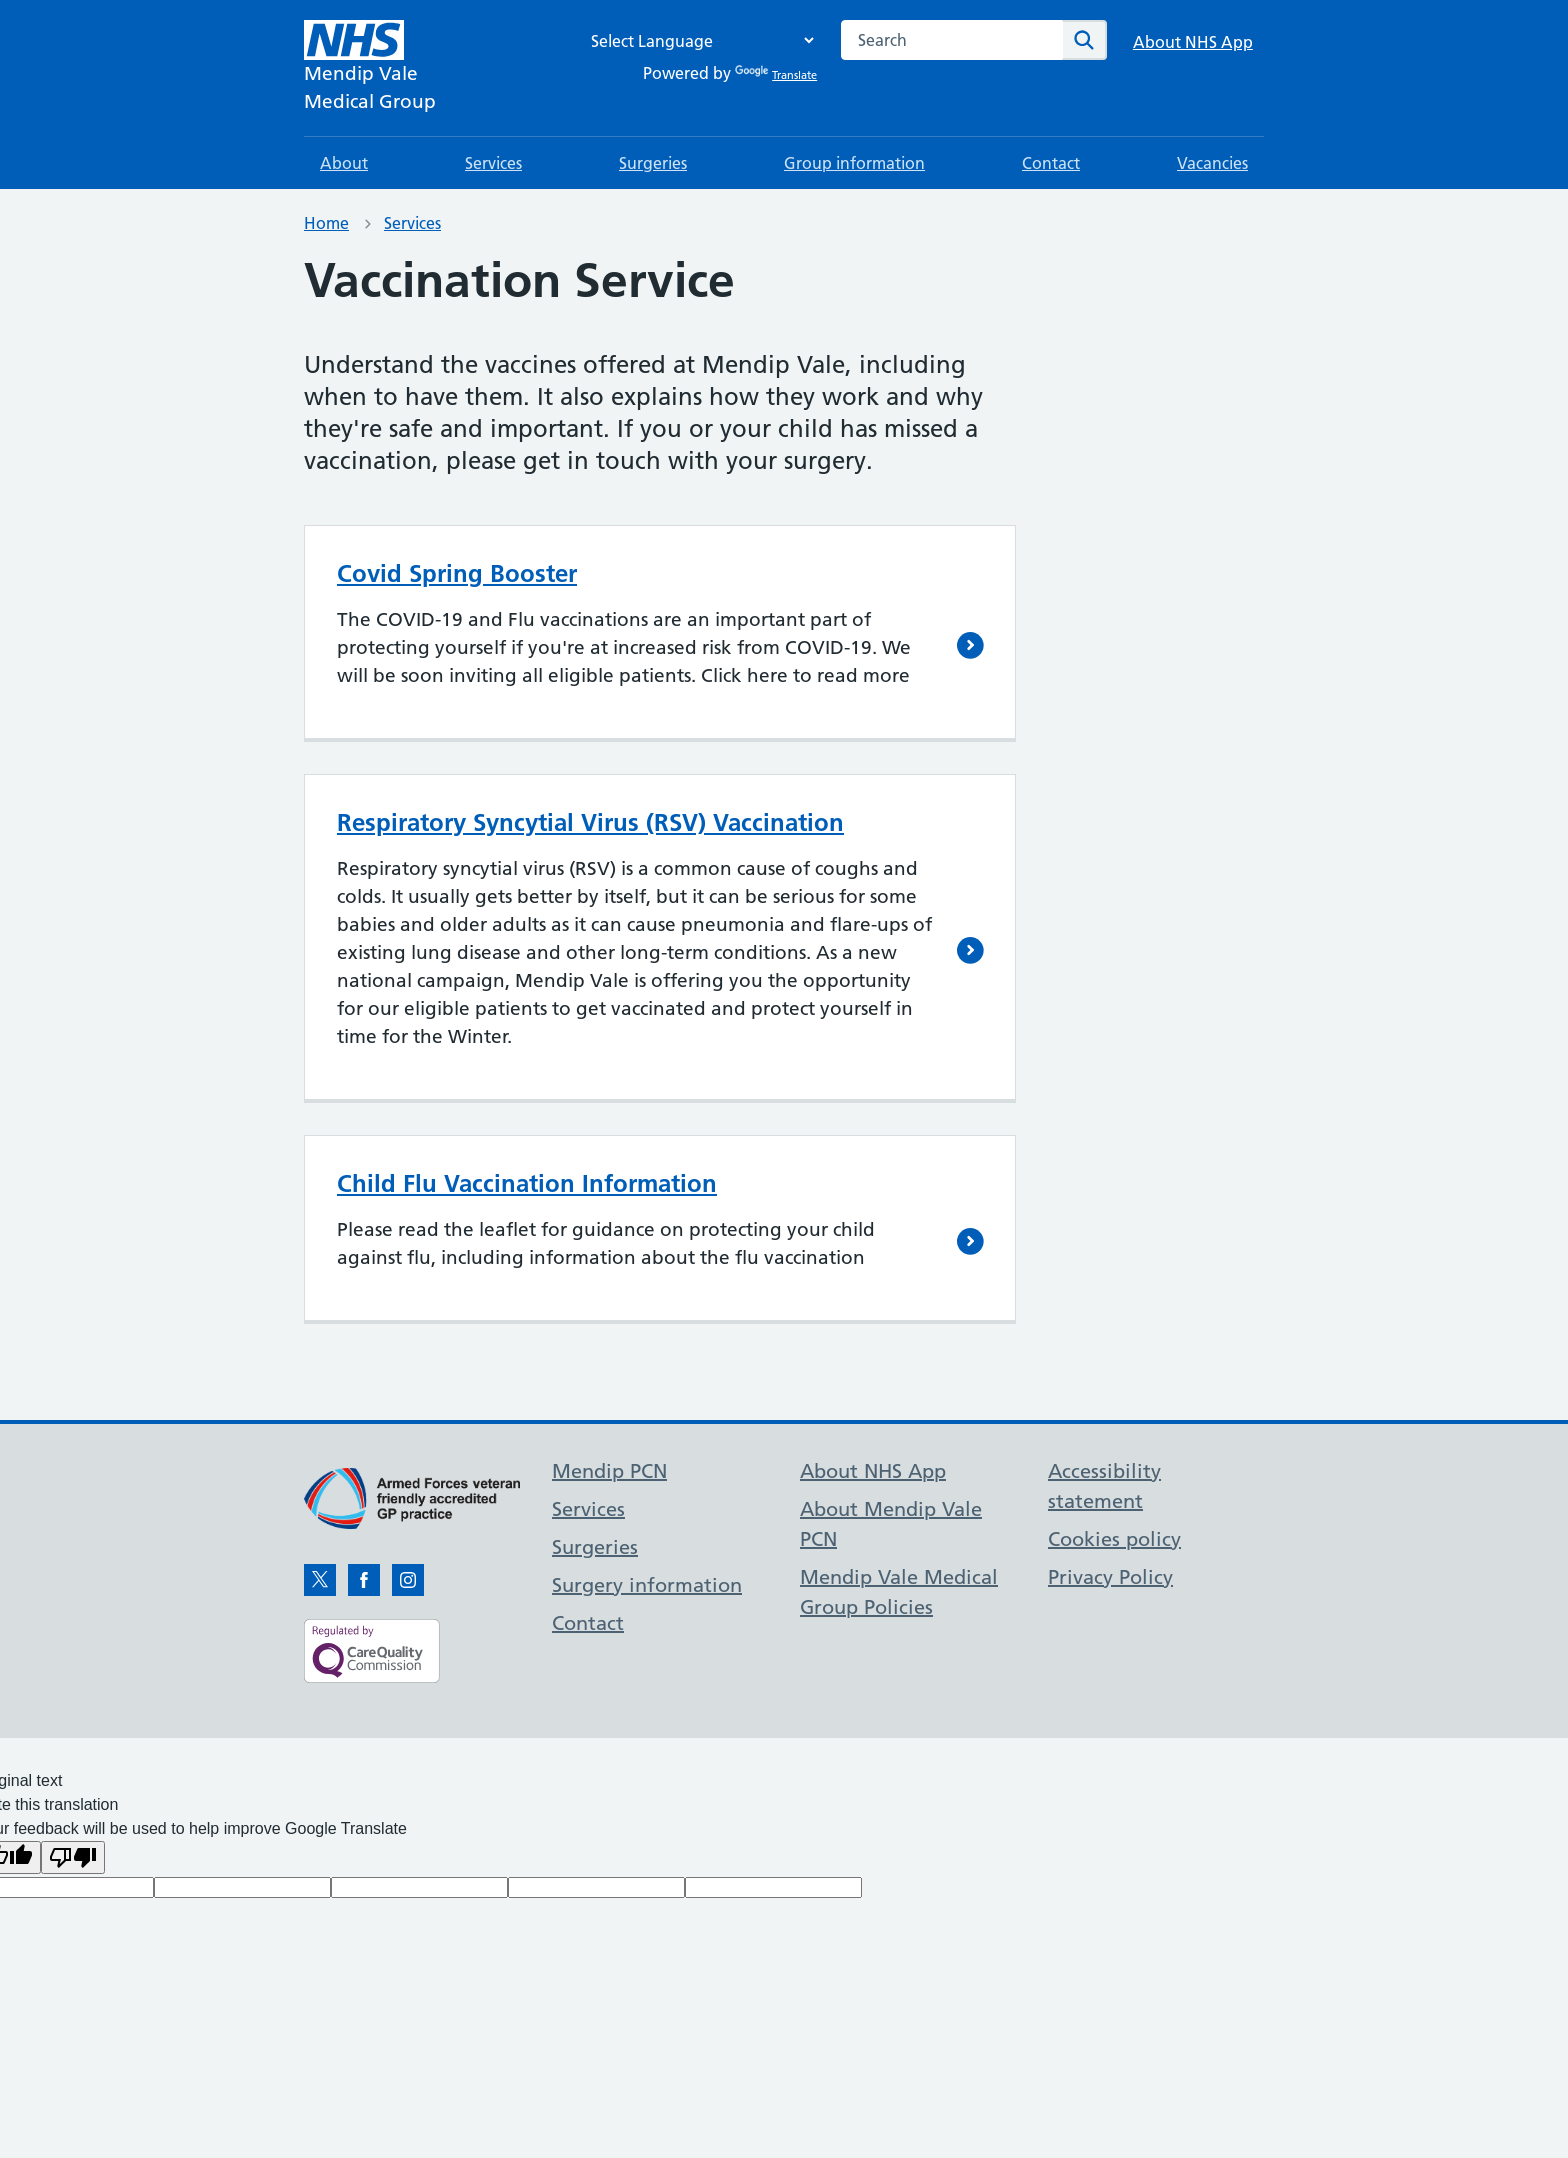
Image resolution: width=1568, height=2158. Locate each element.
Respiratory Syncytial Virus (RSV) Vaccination (590, 822)
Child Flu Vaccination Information (527, 1183)
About (344, 163)
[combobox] (952, 40)
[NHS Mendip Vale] (370, 68)
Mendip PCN (609, 1471)
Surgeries (653, 163)
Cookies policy (1114, 1539)
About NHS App (1193, 42)
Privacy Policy (1110, 1577)
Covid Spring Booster (457, 573)
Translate (776, 75)
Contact (1051, 163)
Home (326, 223)
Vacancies (1212, 163)
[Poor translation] (73, 1857)
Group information (854, 163)
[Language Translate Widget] (697, 40)
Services (493, 163)
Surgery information (647, 1585)
